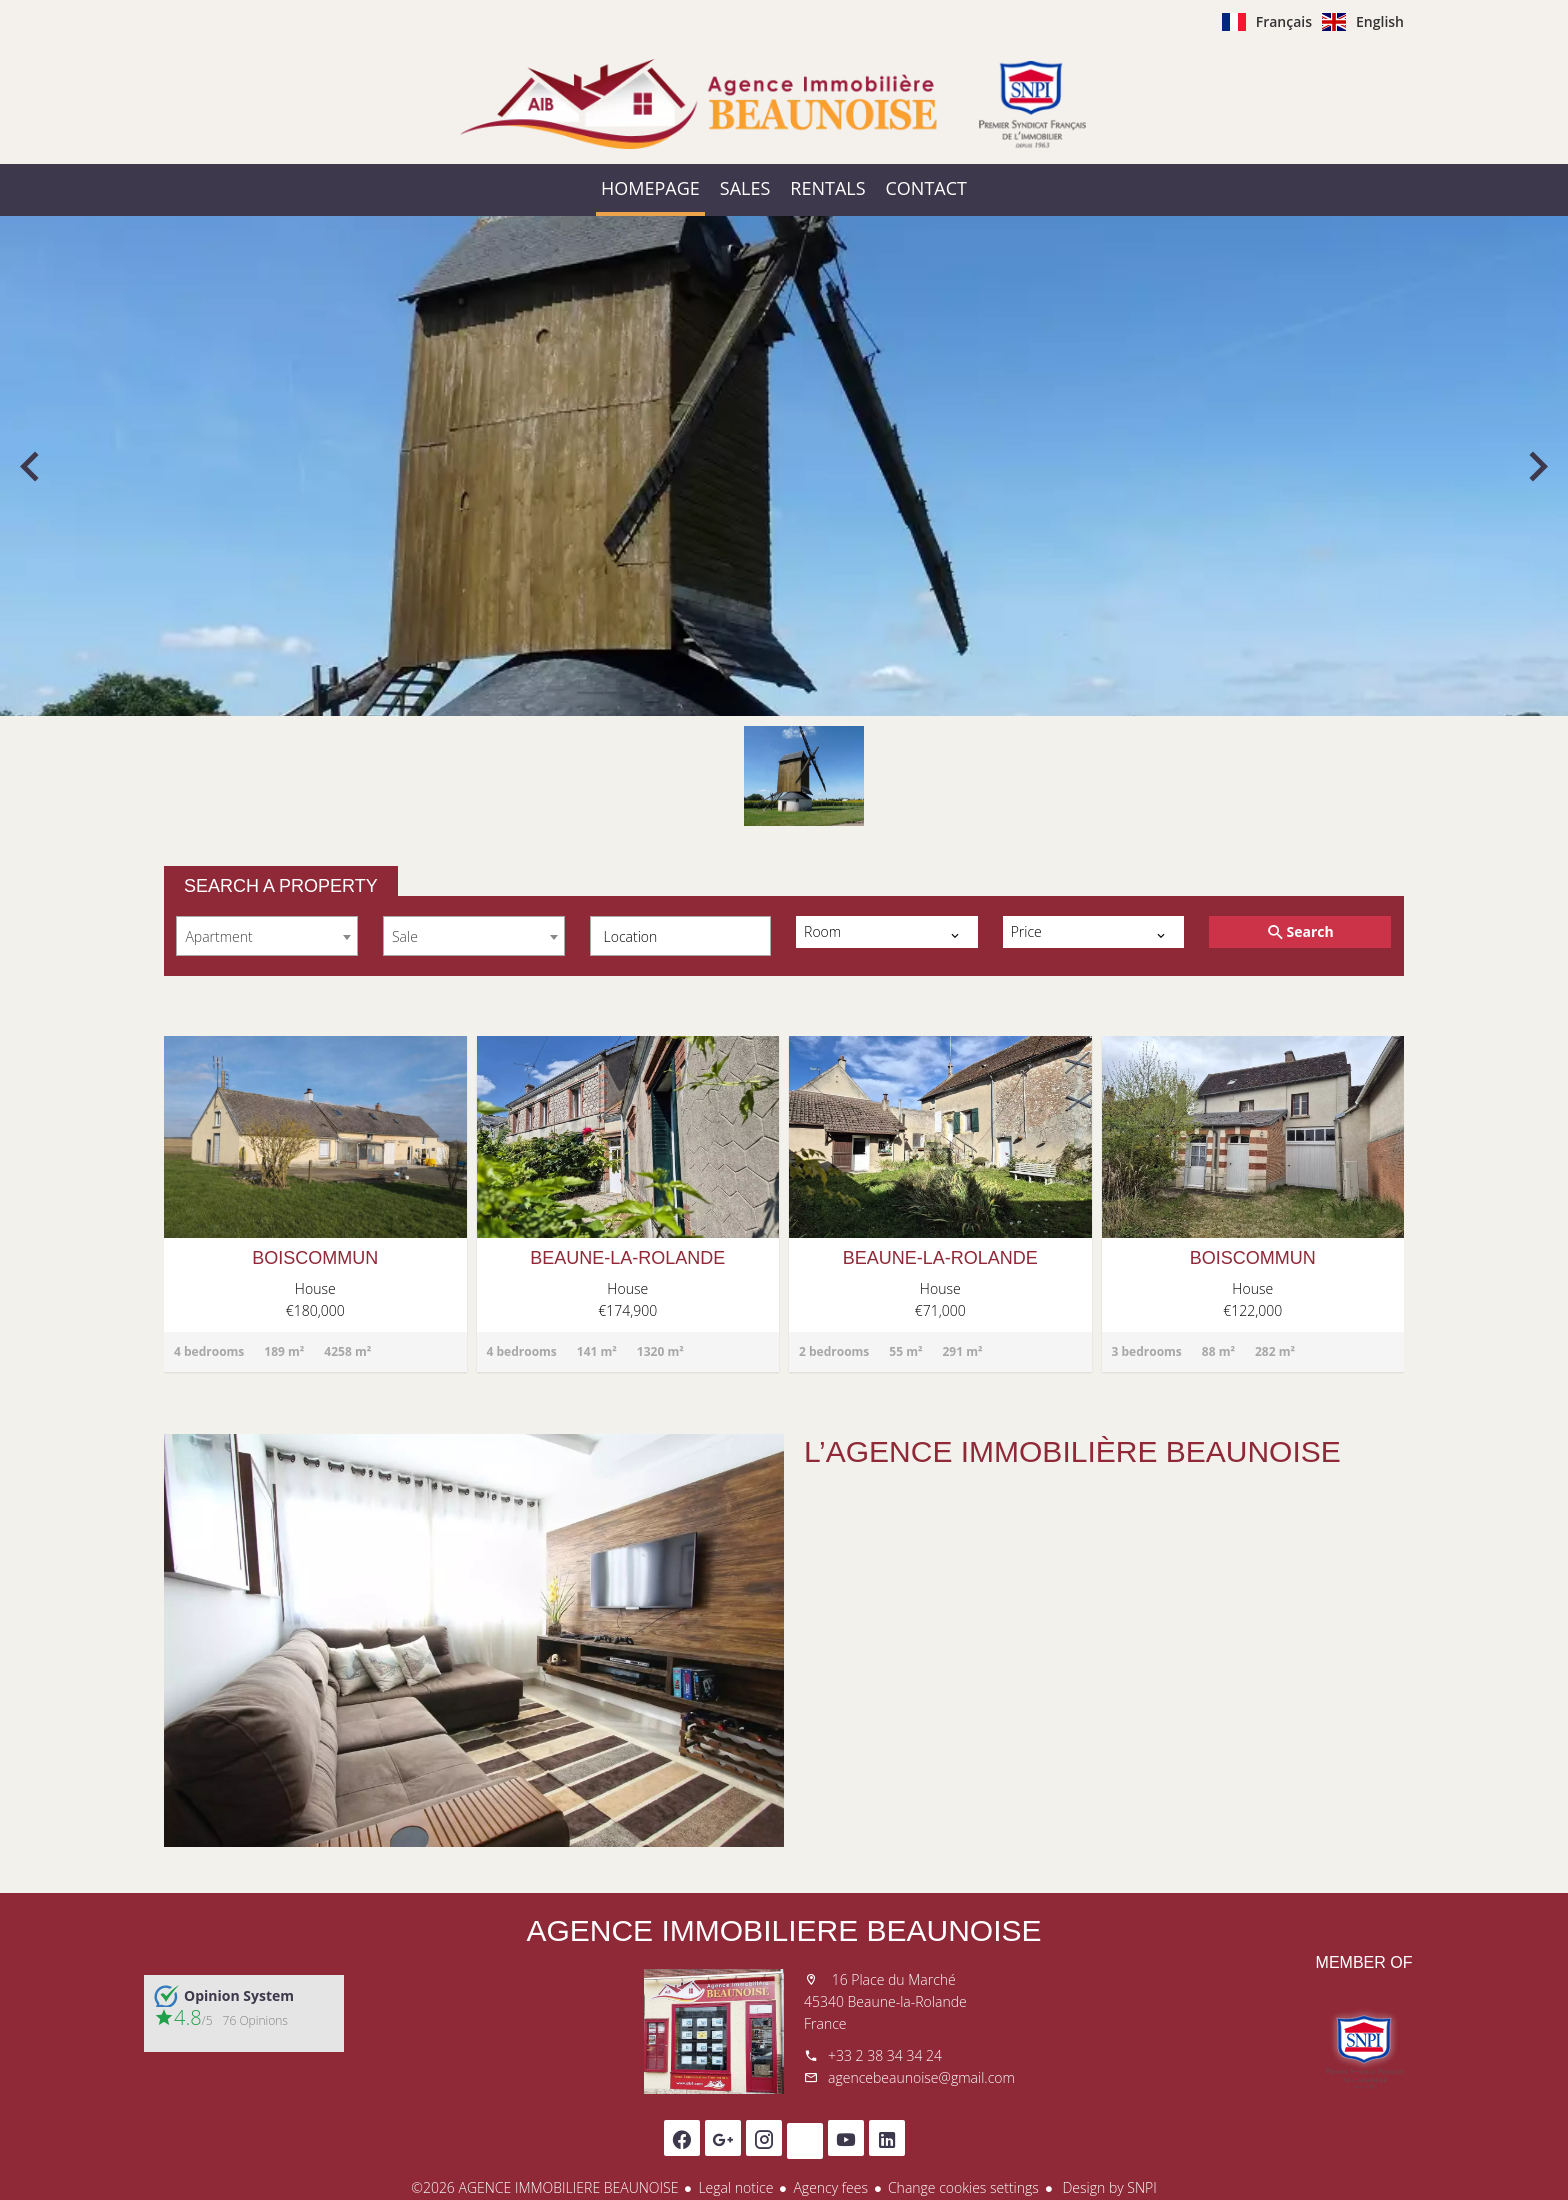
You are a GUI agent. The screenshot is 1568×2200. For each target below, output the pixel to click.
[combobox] (267, 936)
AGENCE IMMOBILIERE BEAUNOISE (783, 1930)
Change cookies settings (963, 2187)
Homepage (784, 104)
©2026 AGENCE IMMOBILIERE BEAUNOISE (544, 2187)
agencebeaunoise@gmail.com (921, 2077)
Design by (1108, 2187)
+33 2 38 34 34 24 (885, 2055)
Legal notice (735, 2187)
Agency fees (830, 2187)
